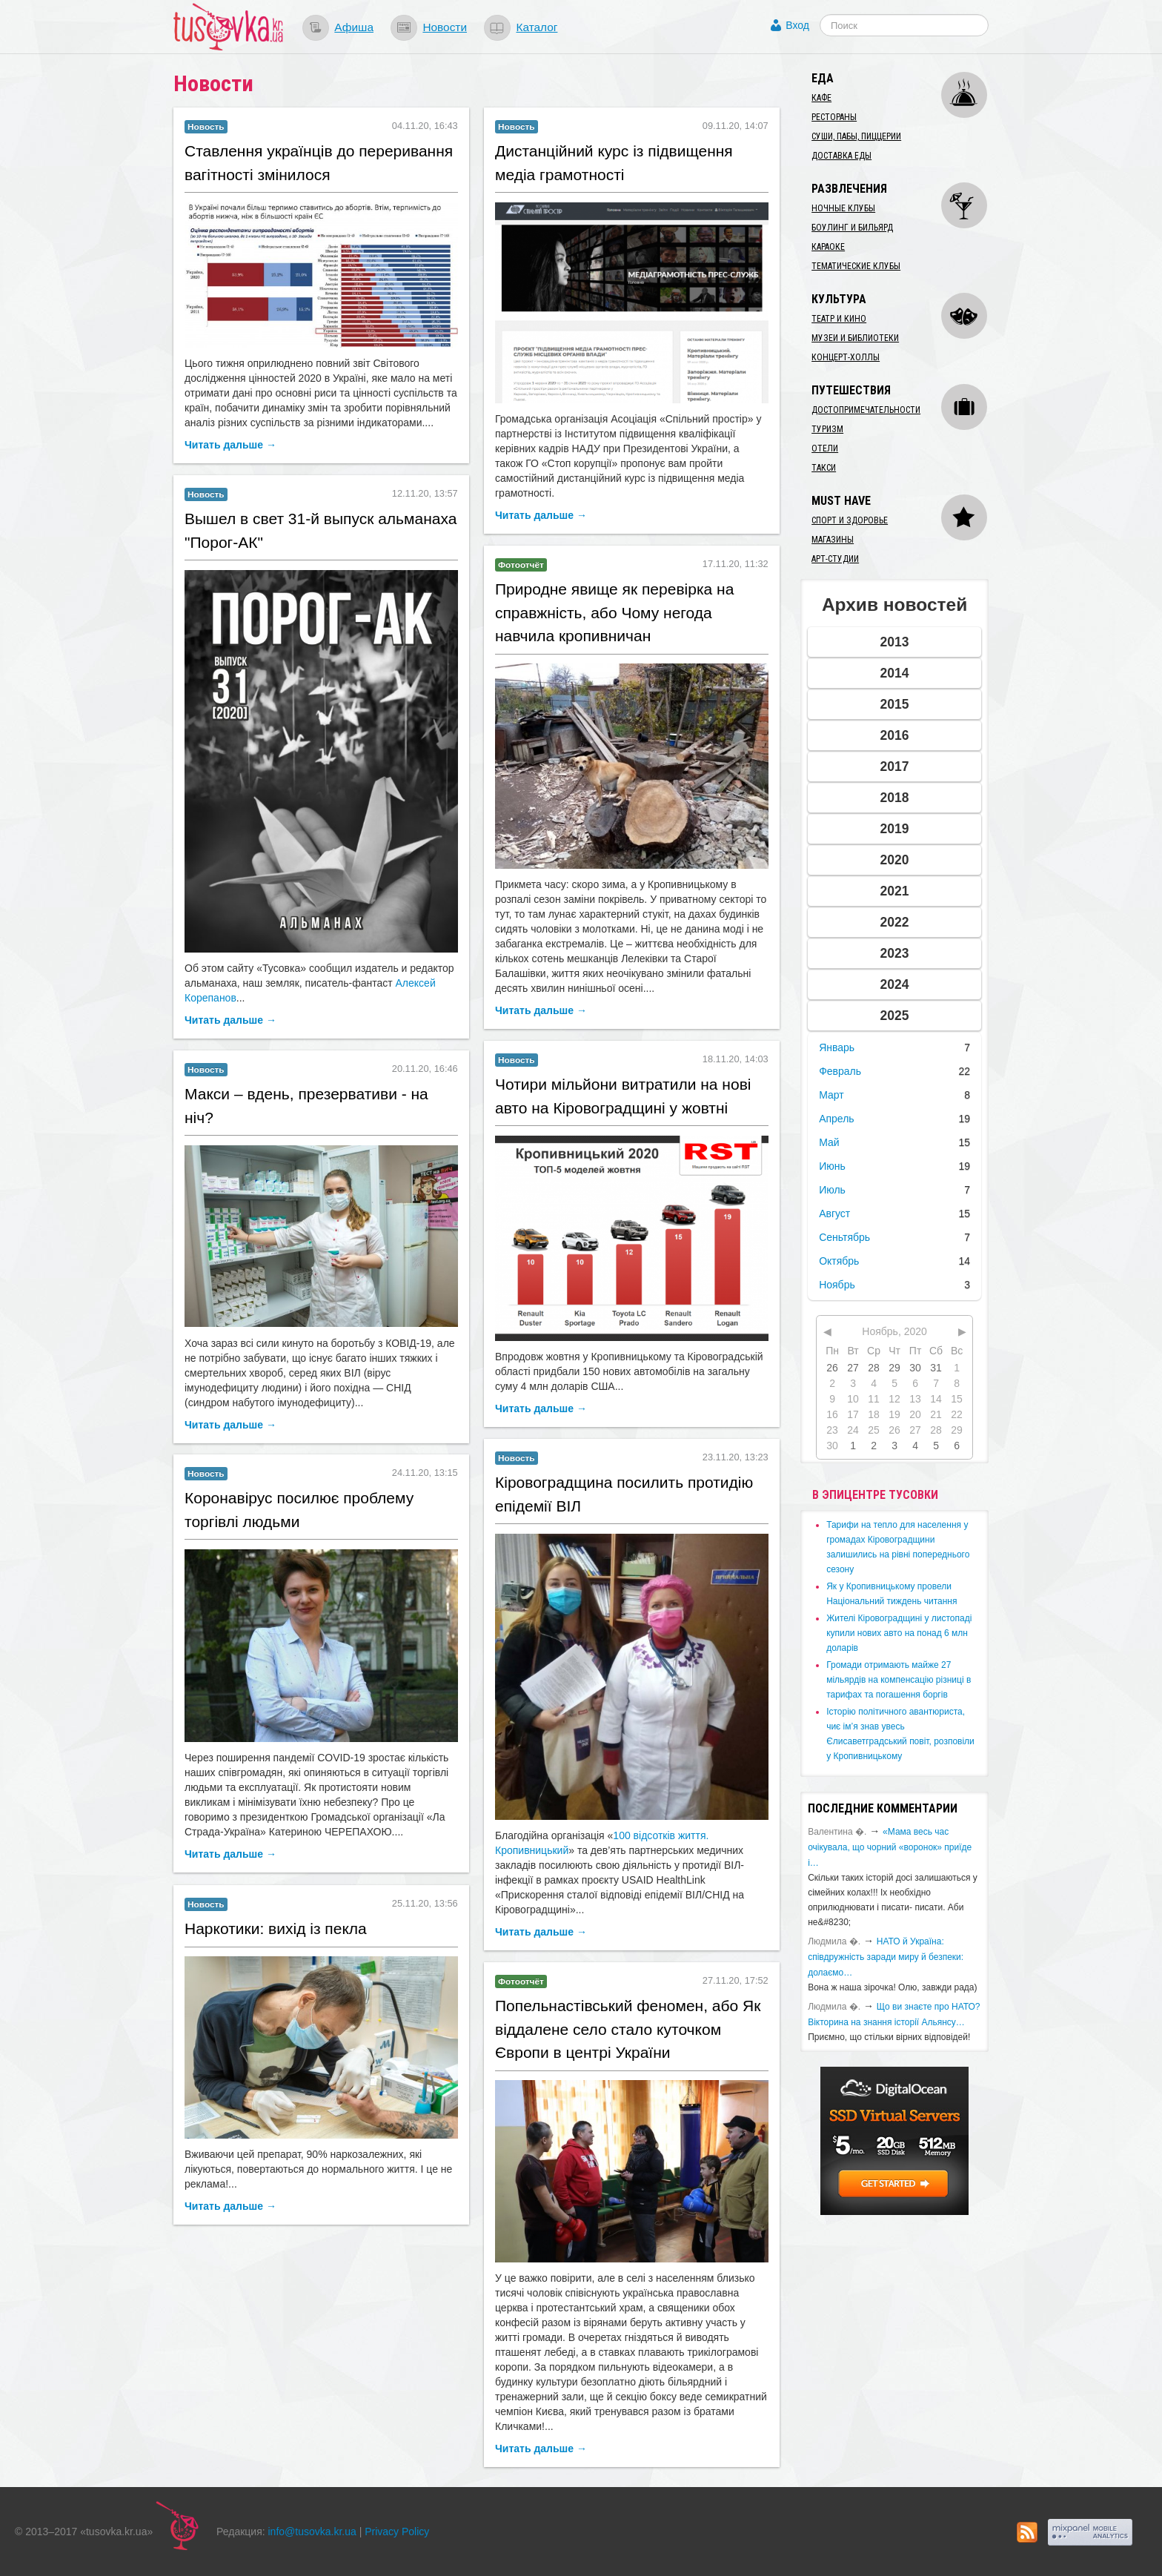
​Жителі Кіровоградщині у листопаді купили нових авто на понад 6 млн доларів (899, 1633)
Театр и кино (838, 319)
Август (834, 1213)
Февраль (840, 1071)
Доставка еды (841, 155)
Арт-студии (835, 559)
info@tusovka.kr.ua (312, 2531)
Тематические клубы (855, 266)
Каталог (536, 27)
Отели (824, 448)
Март (831, 1095)
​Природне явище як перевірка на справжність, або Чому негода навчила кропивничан (614, 612)
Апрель (836, 1119)
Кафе (821, 98)
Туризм (827, 429)
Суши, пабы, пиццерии (856, 136)
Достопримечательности (865, 410)
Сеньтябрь (844, 1237)
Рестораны (834, 117)
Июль (832, 1190)
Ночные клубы (843, 208)
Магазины (832, 539)
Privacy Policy (397, 2531)
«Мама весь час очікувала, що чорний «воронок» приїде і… (890, 1847)
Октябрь (839, 1261)
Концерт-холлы (845, 357)
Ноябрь (837, 1285)
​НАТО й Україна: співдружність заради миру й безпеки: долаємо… (885, 1957)
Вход (797, 25)
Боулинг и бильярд (852, 227)
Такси (823, 468)
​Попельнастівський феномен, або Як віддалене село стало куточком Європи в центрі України (627, 2029)
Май (829, 1142)
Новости (444, 27)
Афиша (354, 27)
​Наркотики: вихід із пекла (276, 1928)
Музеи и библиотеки (855, 338)
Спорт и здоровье (849, 520)
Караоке (828, 247)
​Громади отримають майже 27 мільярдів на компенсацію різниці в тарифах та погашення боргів (898, 1680)
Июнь (832, 1166)
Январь (836, 1047)
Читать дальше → (230, 445)
